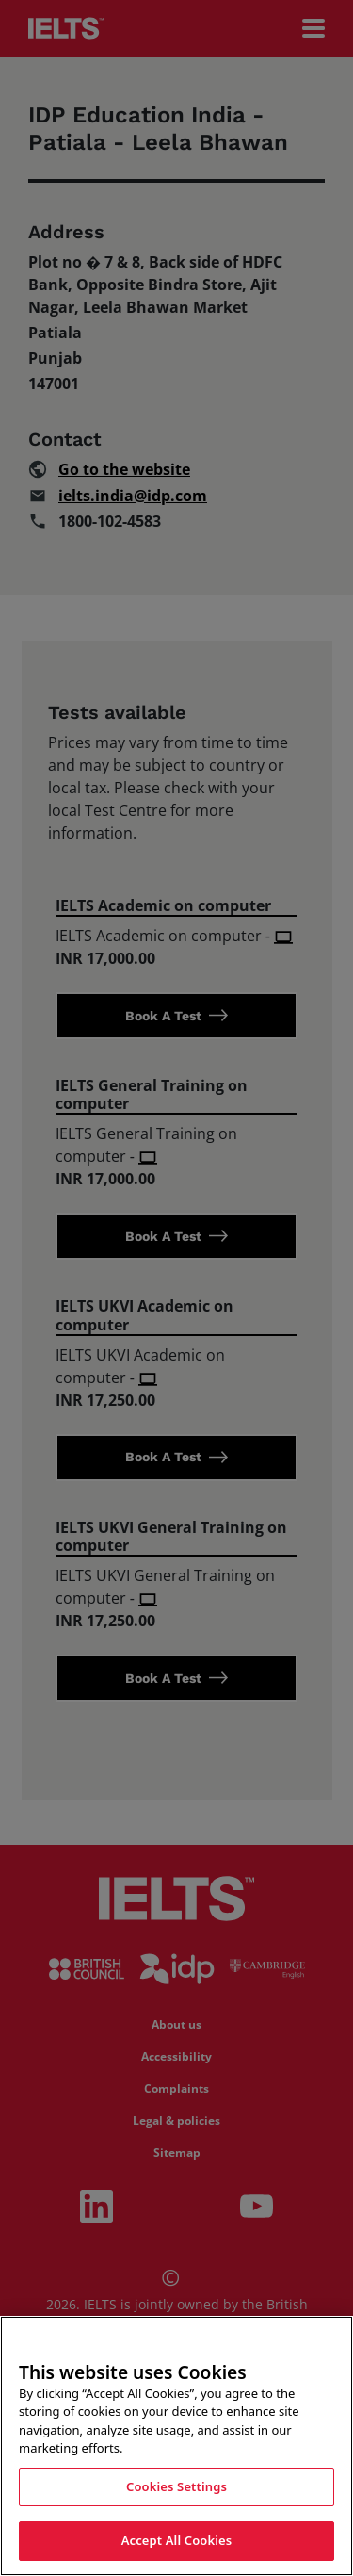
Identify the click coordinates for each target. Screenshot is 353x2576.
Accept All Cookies (177, 2542)
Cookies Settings (176, 2487)
